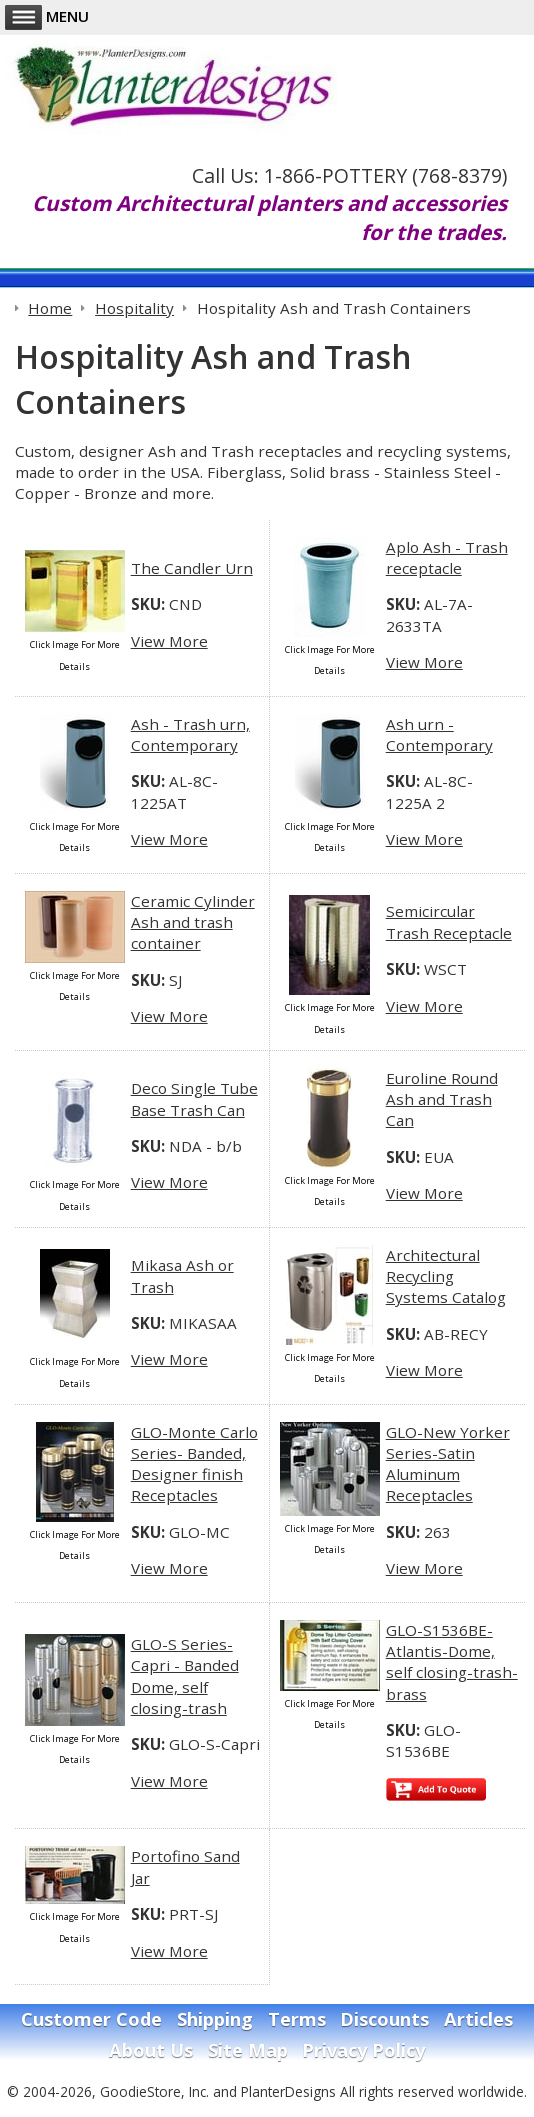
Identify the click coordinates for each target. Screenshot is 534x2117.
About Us (151, 2050)
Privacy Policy (363, 2050)
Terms (297, 2019)
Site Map (248, 2050)
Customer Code (91, 2019)
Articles (478, 2019)
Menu (47, 16)
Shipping (215, 2019)
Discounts (384, 2019)
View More (169, 641)
